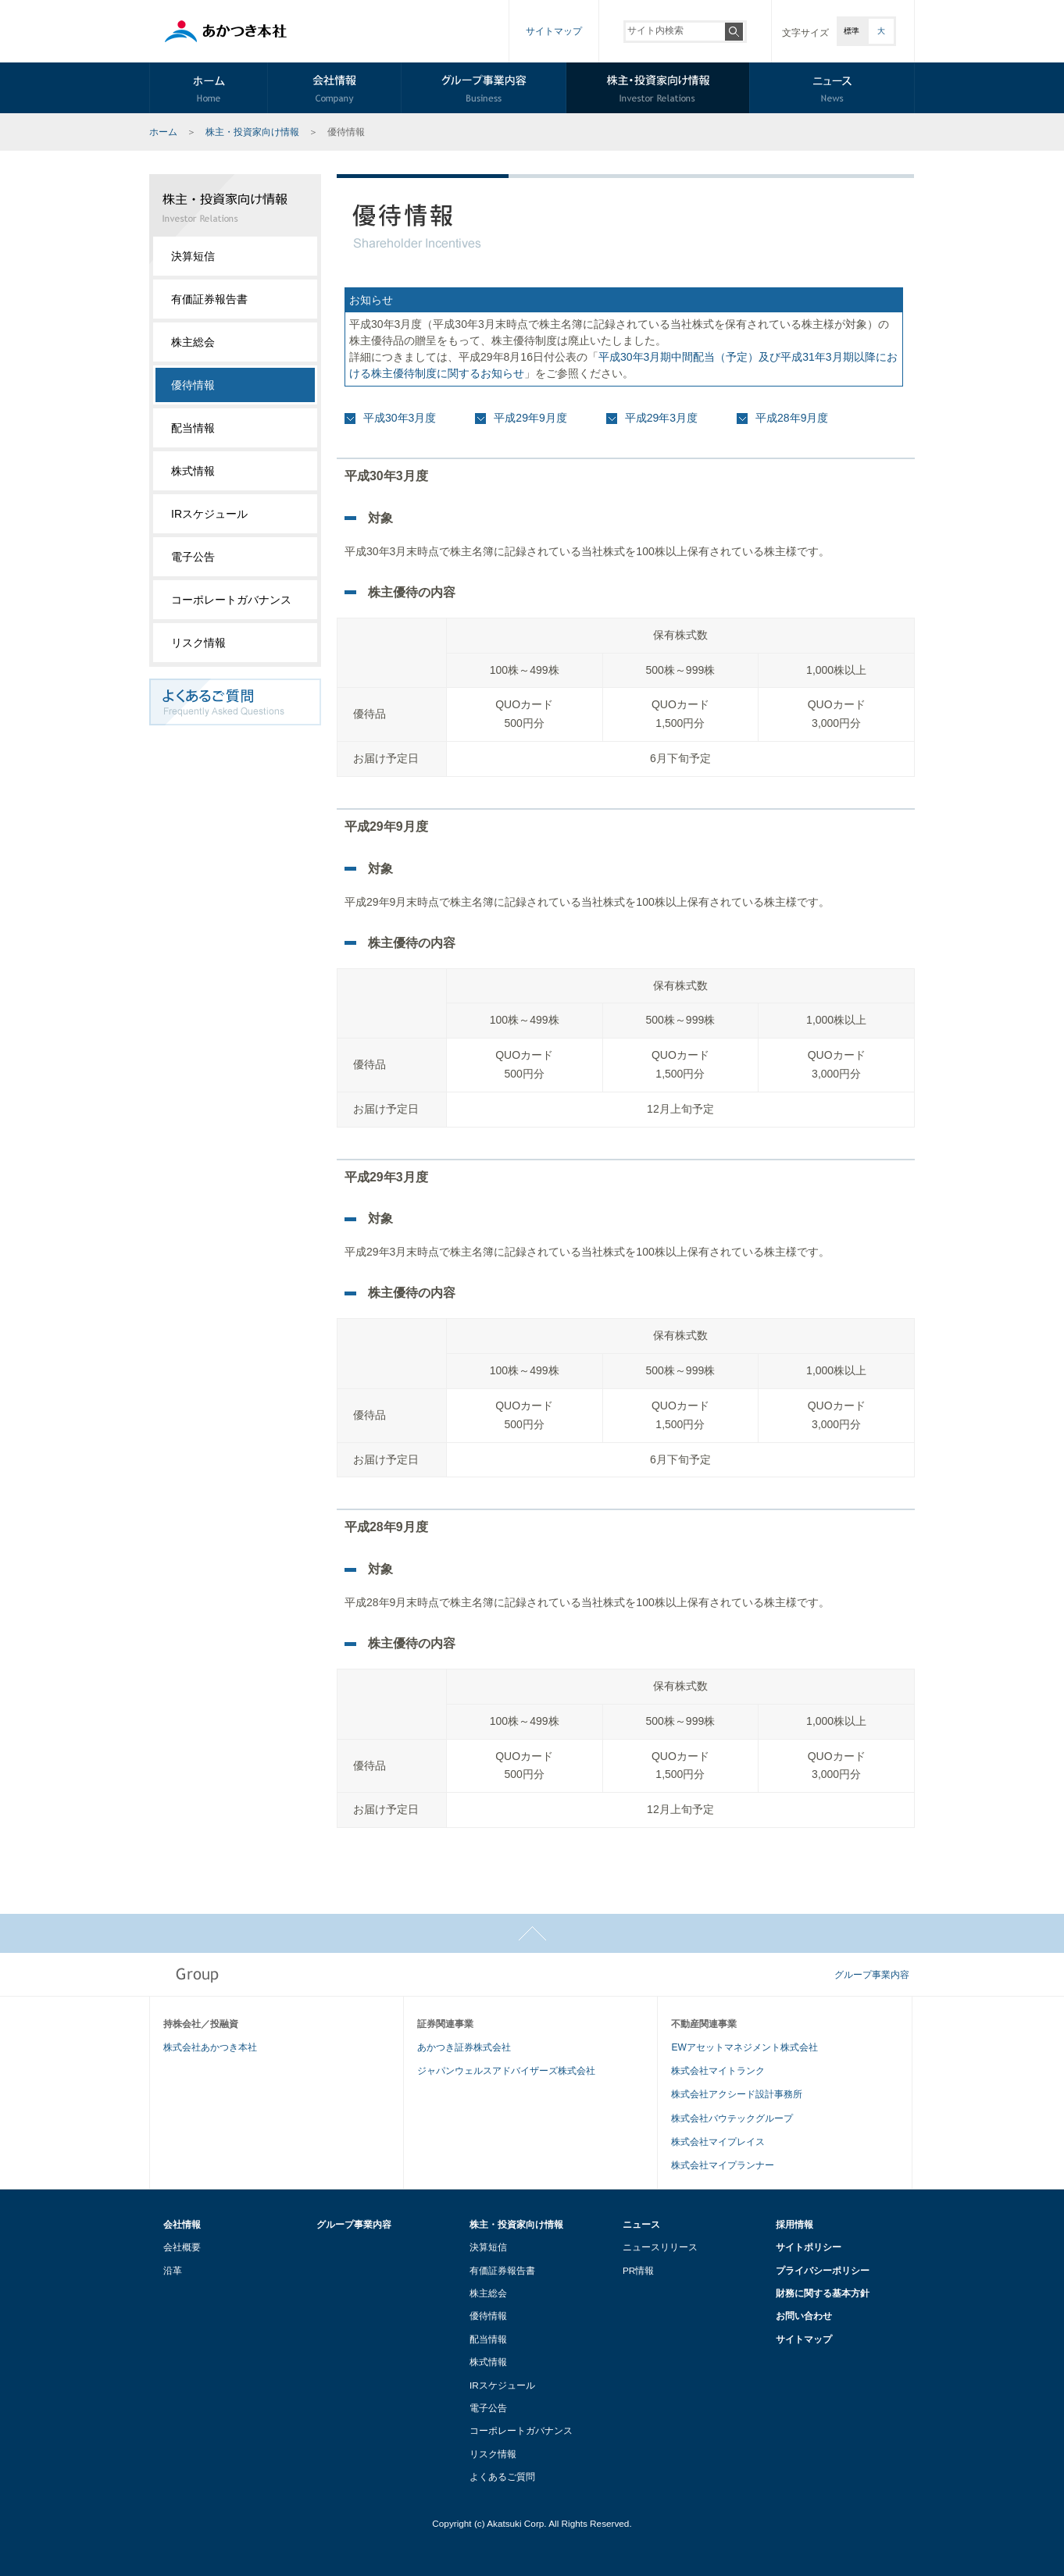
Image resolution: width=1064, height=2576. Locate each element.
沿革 (172, 2270)
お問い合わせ (804, 2316)
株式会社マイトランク (718, 2070)
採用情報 (794, 2224)
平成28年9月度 (791, 418)
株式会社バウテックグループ (732, 2118)
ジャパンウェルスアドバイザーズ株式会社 (506, 2070)
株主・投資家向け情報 (252, 131)
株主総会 (193, 342)
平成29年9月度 (530, 418)
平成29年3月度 (661, 418)
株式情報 (193, 471)
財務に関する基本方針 (822, 2293)
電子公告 (193, 556)
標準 (851, 31)
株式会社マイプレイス (718, 2141)
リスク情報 (198, 642)
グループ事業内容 (871, 1974)
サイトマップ (554, 31)
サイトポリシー (808, 2247)
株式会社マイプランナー (722, 2165)
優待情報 (488, 2316)
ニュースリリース (660, 2247)
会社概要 (182, 2247)
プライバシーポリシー (822, 2270)
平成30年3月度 (399, 418)
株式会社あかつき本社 (210, 2047)
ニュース (641, 2224)
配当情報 (193, 428)
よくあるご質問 (502, 2476)
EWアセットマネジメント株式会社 (744, 2047)
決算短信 (193, 256)
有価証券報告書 (209, 299)
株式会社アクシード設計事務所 (736, 2094)
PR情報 (638, 2270)
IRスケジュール (209, 514)
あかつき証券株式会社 (464, 2047)
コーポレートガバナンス (231, 599)
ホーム (163, 131)
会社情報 (182, 2224)
